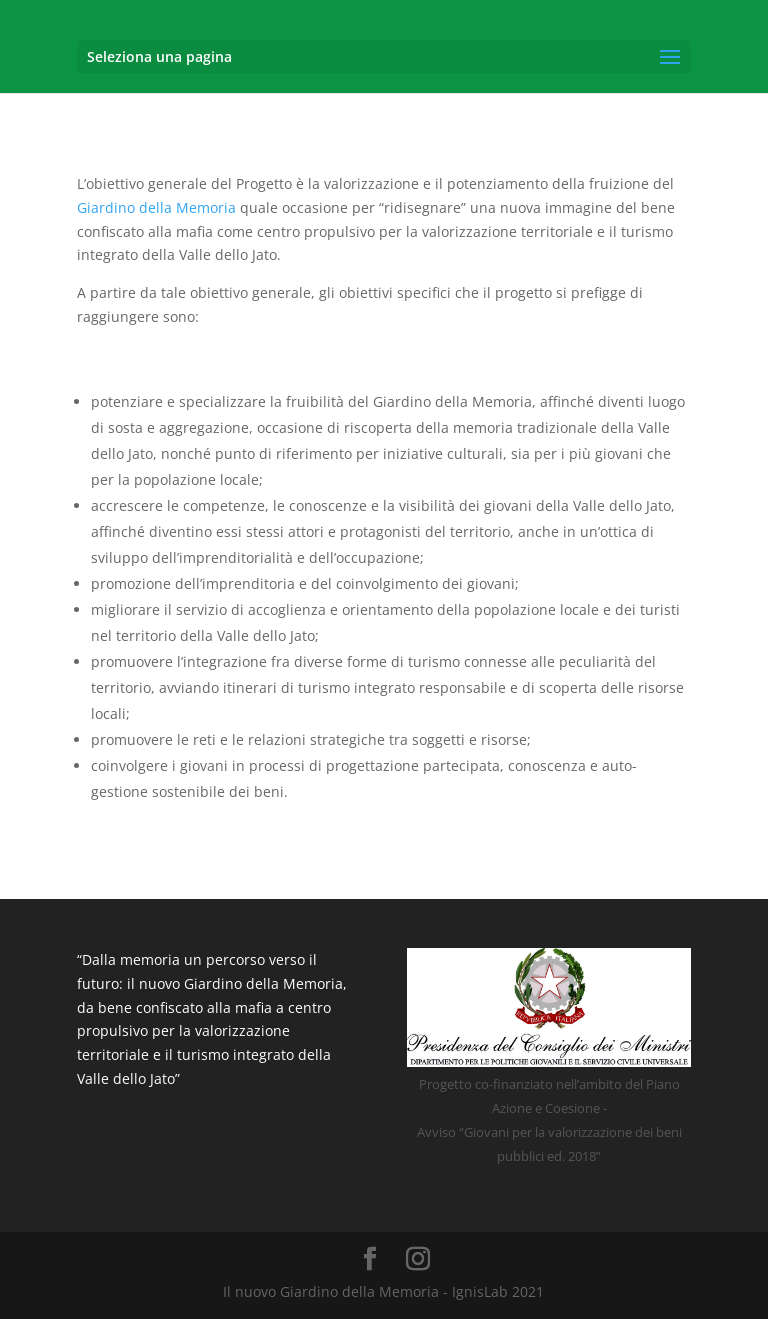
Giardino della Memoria (156, 207)
